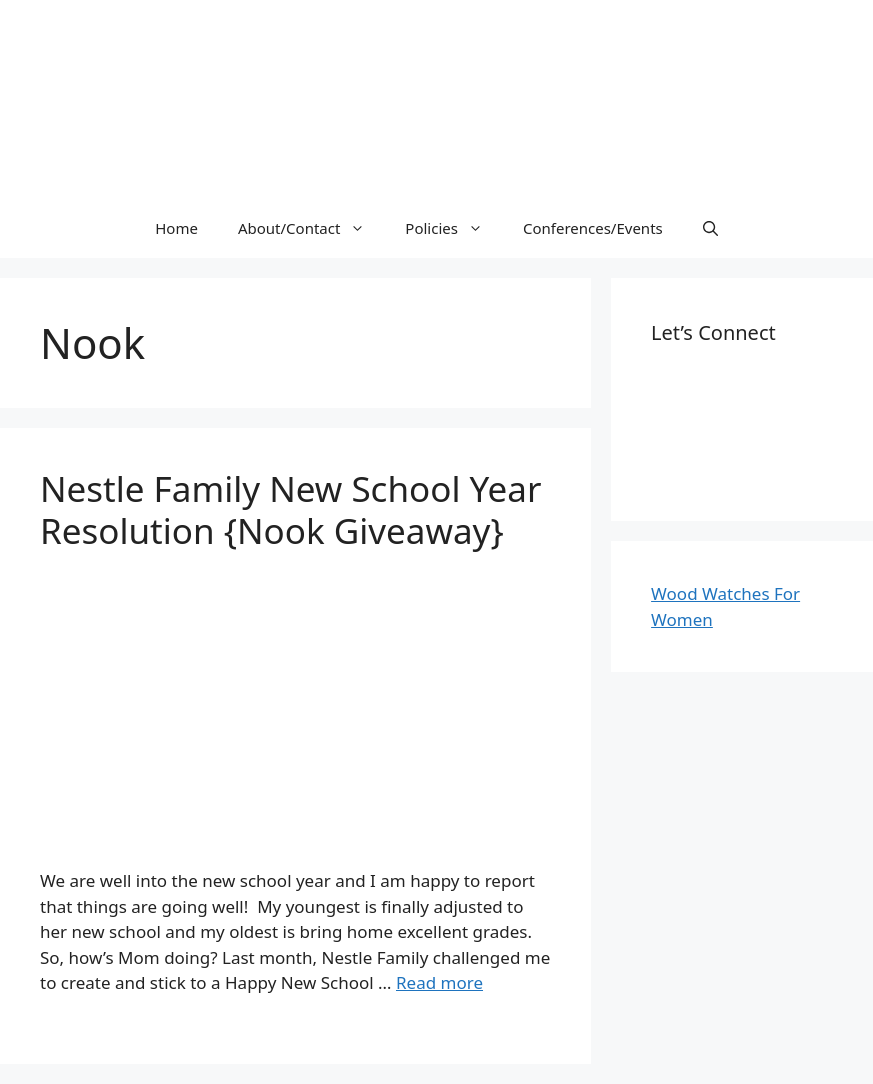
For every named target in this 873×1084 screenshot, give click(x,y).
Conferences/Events (593, 228)
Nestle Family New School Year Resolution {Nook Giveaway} (290, 509)
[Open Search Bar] (710, 228)
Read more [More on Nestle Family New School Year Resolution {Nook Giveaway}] (439, 982)
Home (176, 228)
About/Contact (311, 228)
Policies (454, 228)
